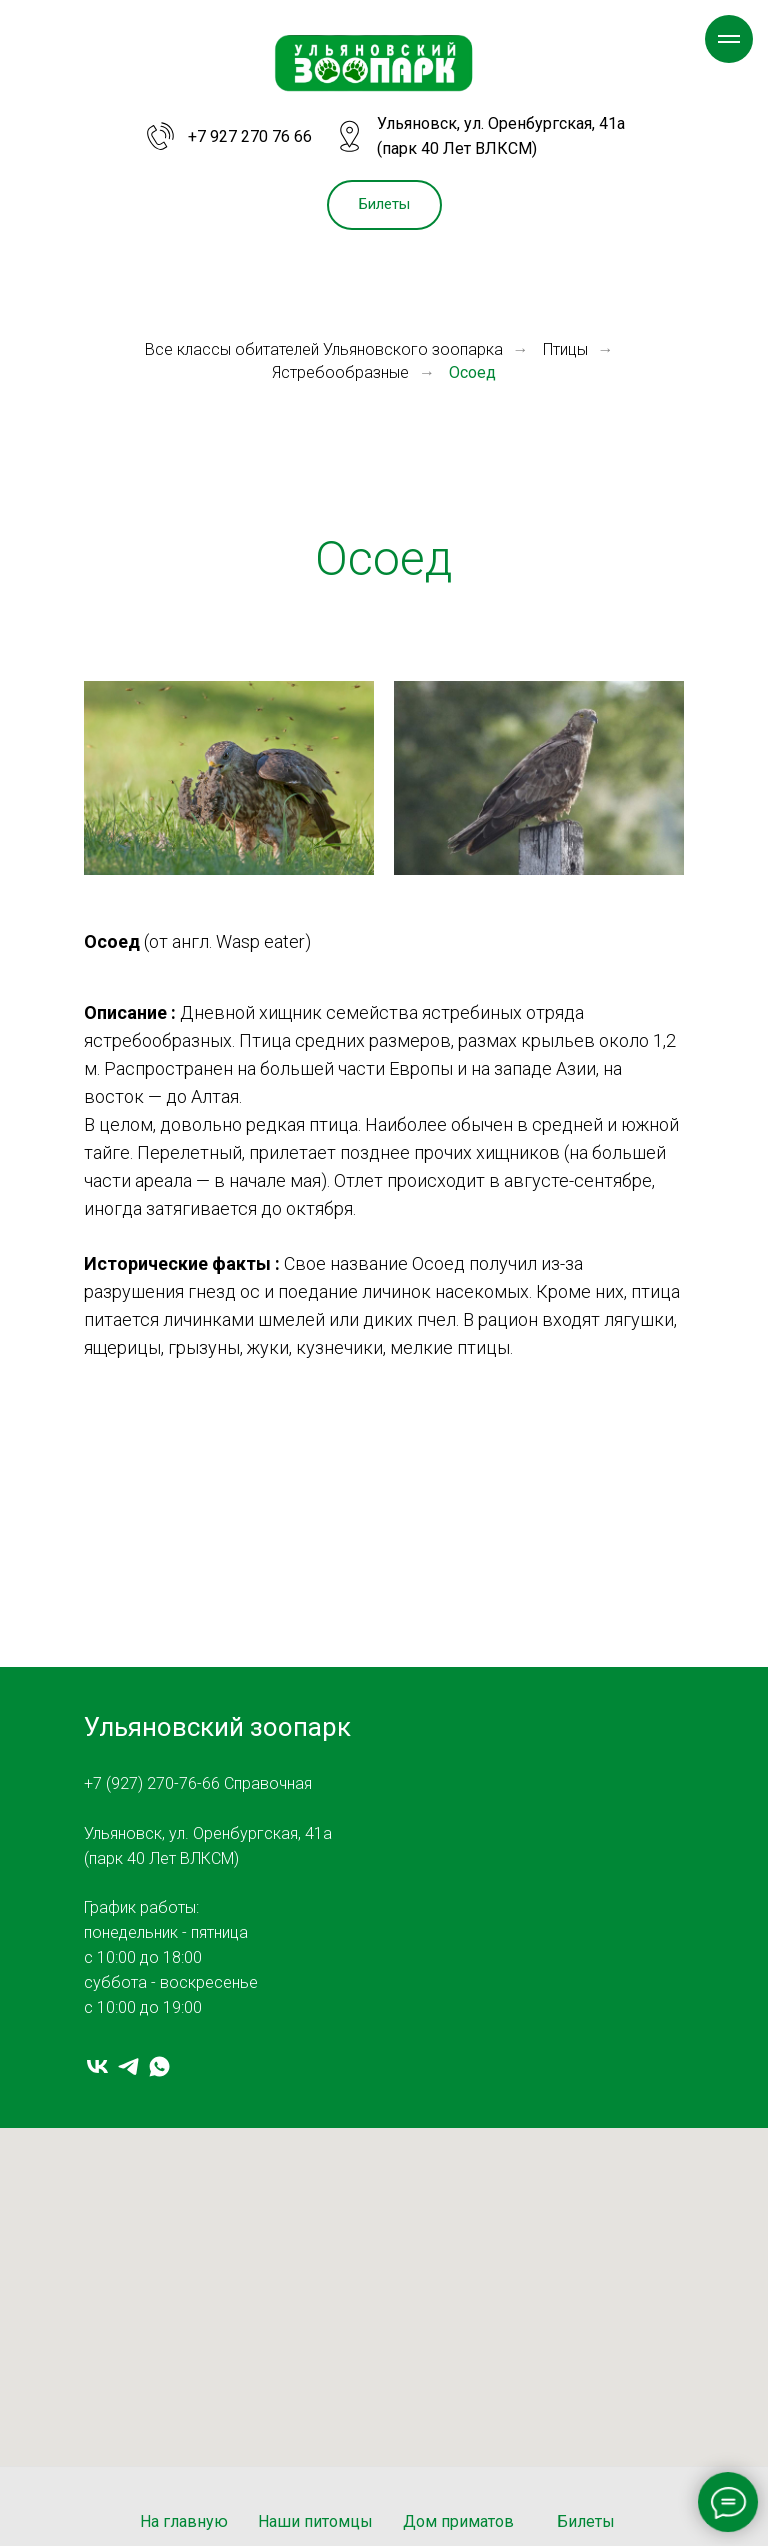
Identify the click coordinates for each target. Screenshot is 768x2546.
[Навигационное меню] (729, 39)
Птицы (565, 349)
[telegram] (128, 2066)
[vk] (97, 2066)
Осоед (472, 372)
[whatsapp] (159, 2066)
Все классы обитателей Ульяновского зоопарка (324, 349)
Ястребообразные (340, 372)
